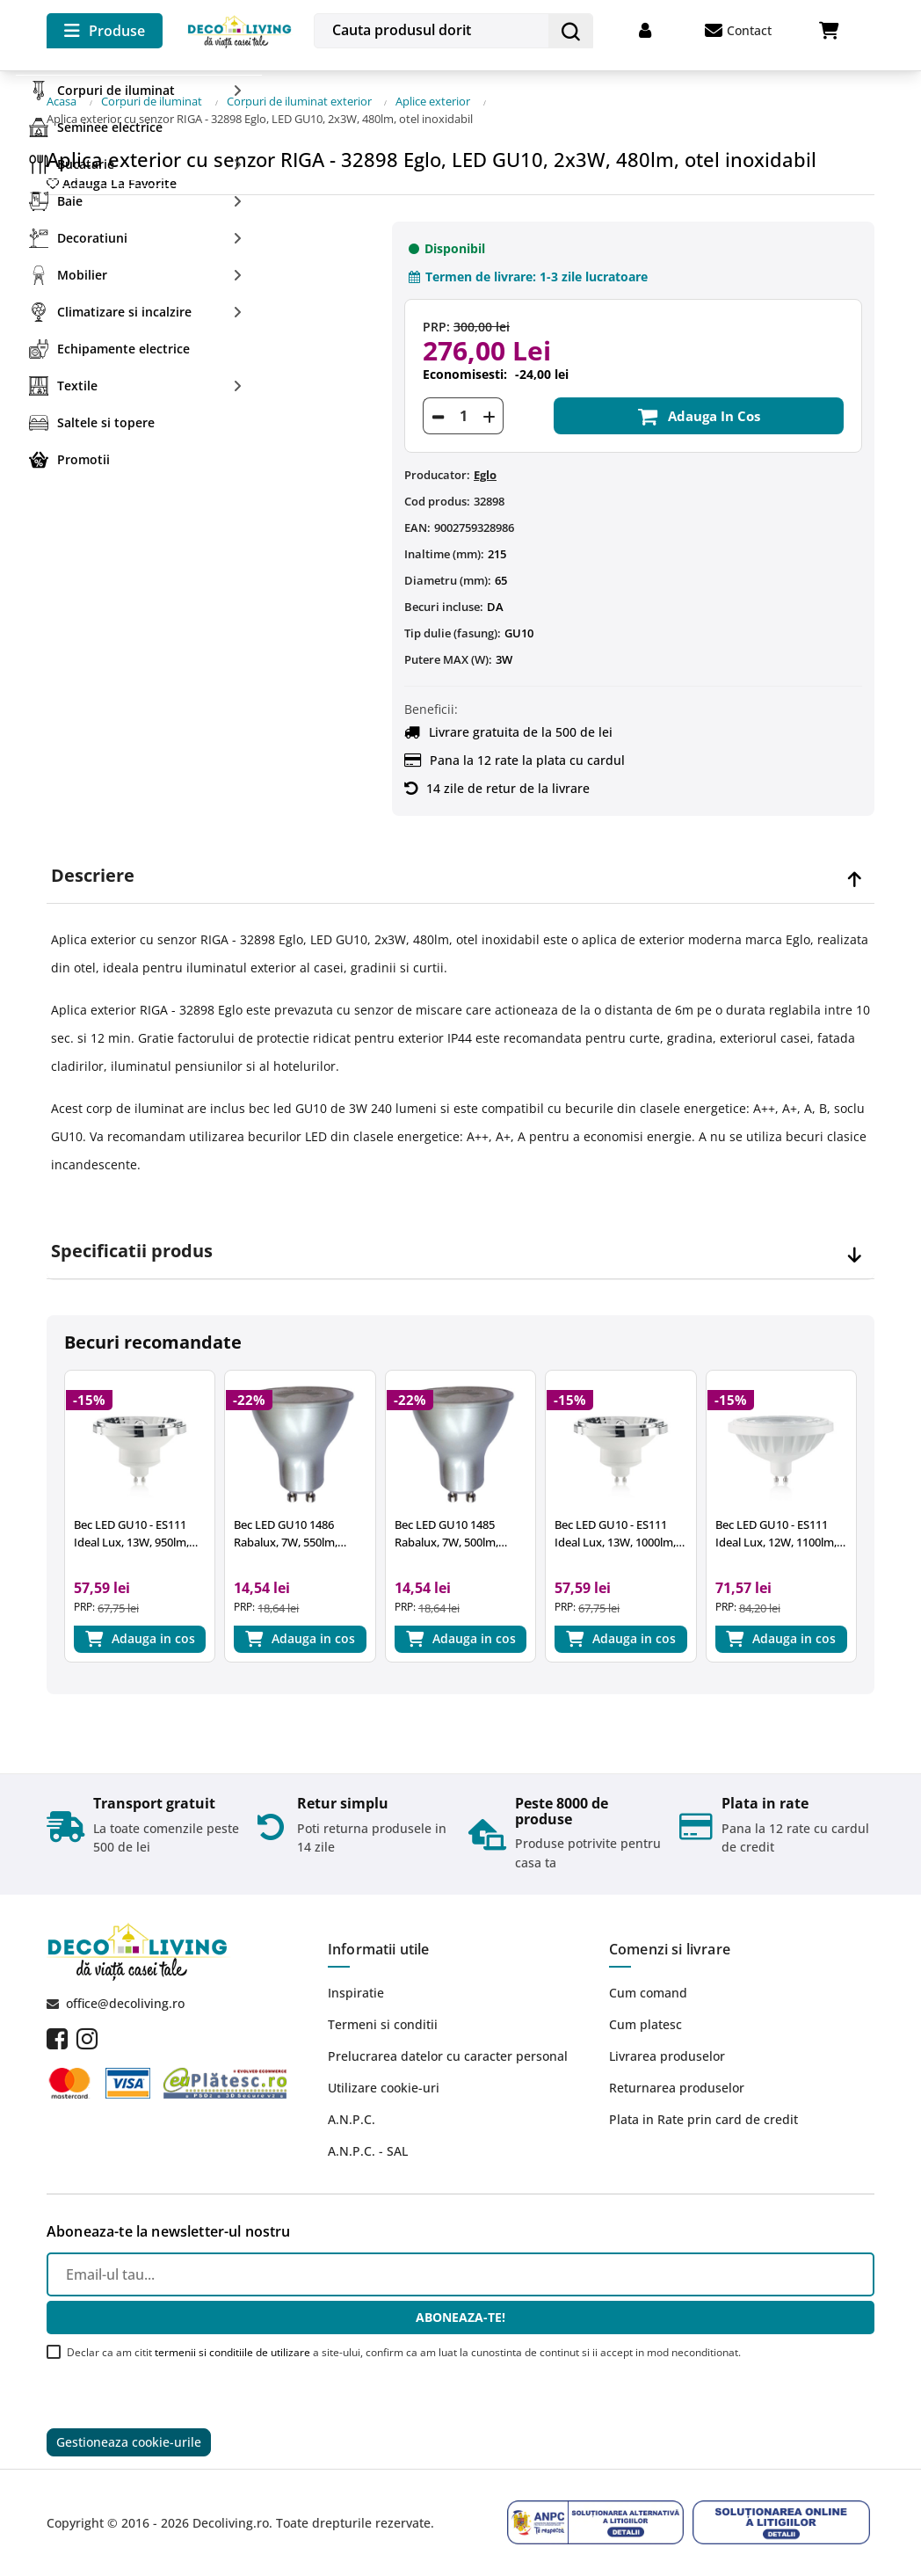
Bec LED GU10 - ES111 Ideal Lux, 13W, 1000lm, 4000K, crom (615, 1530)
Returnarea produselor (676, 2086)
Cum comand (648, 1991)
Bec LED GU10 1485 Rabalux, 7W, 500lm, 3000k (446, 1530)
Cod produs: (437, 498)
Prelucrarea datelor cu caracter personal (448, 2055)
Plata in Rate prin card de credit (703, 2118)
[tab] (460, 871)
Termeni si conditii (383, 2023)
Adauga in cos (698, 412)
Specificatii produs (132, 1246)
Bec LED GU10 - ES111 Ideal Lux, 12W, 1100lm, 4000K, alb (776, 1530)
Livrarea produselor (667, 2055)
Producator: (437, 471)
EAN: (417, 524)
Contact (738, 31)
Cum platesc (645, 2023)
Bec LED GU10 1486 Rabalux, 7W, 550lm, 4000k (285, 1530)
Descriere (92, 871)
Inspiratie (356, 1991)
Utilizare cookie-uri (383, 2086)
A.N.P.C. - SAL (368, 2150)
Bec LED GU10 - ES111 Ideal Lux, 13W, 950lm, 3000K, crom (131, 1530)
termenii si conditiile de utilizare (232, 2351)
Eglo (485, 471)
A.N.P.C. (351, 2118)
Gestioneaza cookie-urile (128, 2442)
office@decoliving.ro (125, 2001)
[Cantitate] (463, 412)
